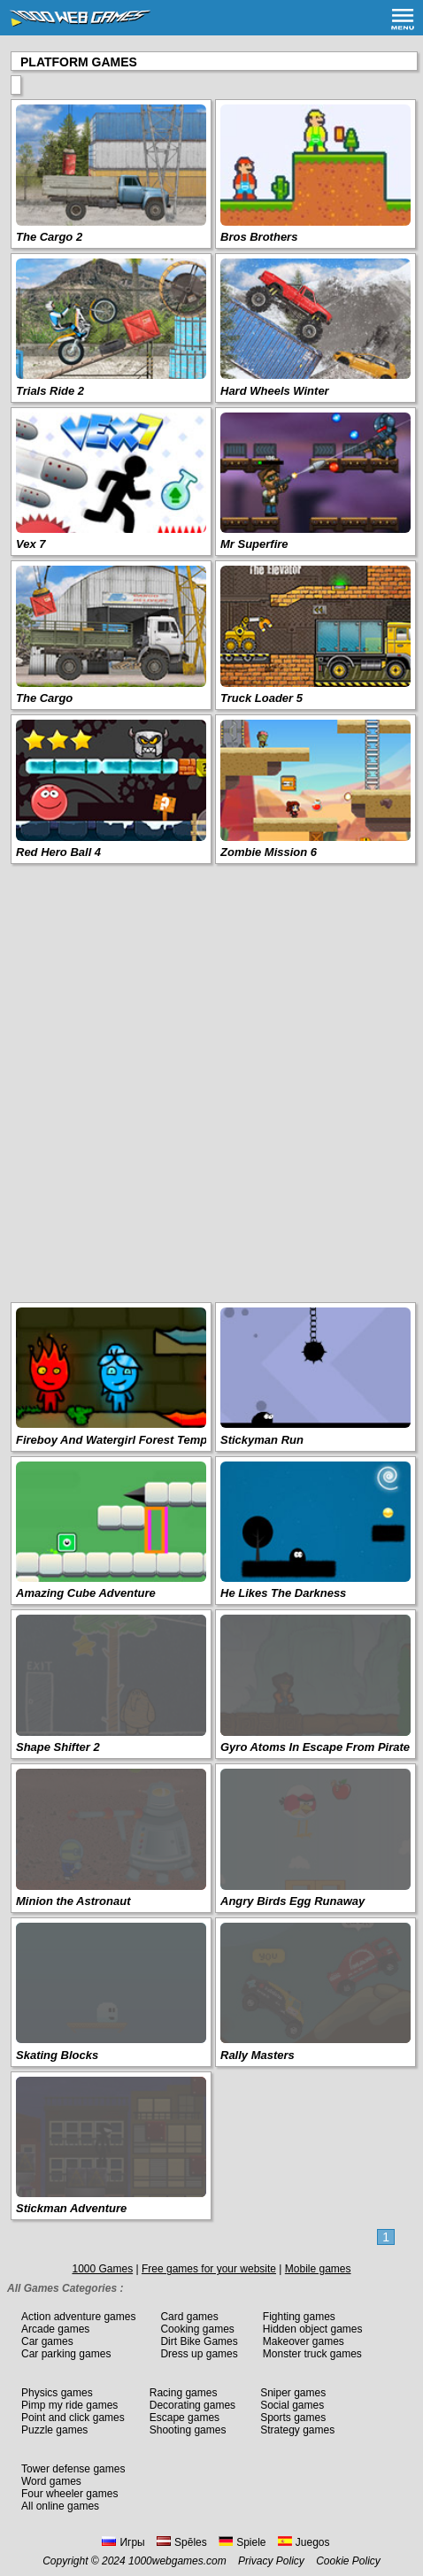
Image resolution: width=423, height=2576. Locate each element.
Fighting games (299, 2316)
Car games (47, 2341)
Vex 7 (31, 544)
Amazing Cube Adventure (86, 1593)
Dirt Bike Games (198, 2341)
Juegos (304, 2542)
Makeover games (303, 2341)
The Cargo (44, 698)
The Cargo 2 (49, 236)
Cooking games (197, 2329)
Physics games (57, 2393)
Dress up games (198, 2354)
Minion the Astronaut (73, 1901)
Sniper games (293, 2393)
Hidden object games (313, 2329)
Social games (292, 2405)
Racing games (184, 2393)
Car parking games (66, 2354)
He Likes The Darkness (283, 1593)
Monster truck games (312, 2354)
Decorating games (192, 2405)
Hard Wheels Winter (274, 390)
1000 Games (102, 2269)
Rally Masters (257, 2055)
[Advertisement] (211, 1081)
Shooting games (188, 2430)
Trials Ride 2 (50, 390)
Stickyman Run (262, 1439)
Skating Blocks (57, 2055)
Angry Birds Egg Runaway (292, 1901)
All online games (60, 2506)
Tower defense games (73, 2469)
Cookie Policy (348, 2561)
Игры (123, 2542)
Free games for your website (209, 2269)
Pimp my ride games (69, 2405)
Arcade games (55, 2329)
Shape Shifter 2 (58, 1747)
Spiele (242, 2542)
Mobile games (318, 2269)
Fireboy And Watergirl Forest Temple (116, 1439)
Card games (189, 2316)
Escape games (184, 2417)
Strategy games (297, 2430)
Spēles (182, 2542)
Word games (51, 2481)
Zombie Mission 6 (268, 852)
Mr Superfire (254, 544)
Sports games (293, 2417)
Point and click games (73, 2417)
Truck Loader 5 (261, 698)
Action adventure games (78, 2316)
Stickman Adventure (71, 2208)
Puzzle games (54, 2430)
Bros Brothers (258, 236)
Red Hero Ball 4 (58, 852)
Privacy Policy (271, 2561)
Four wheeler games (69, 2493)
